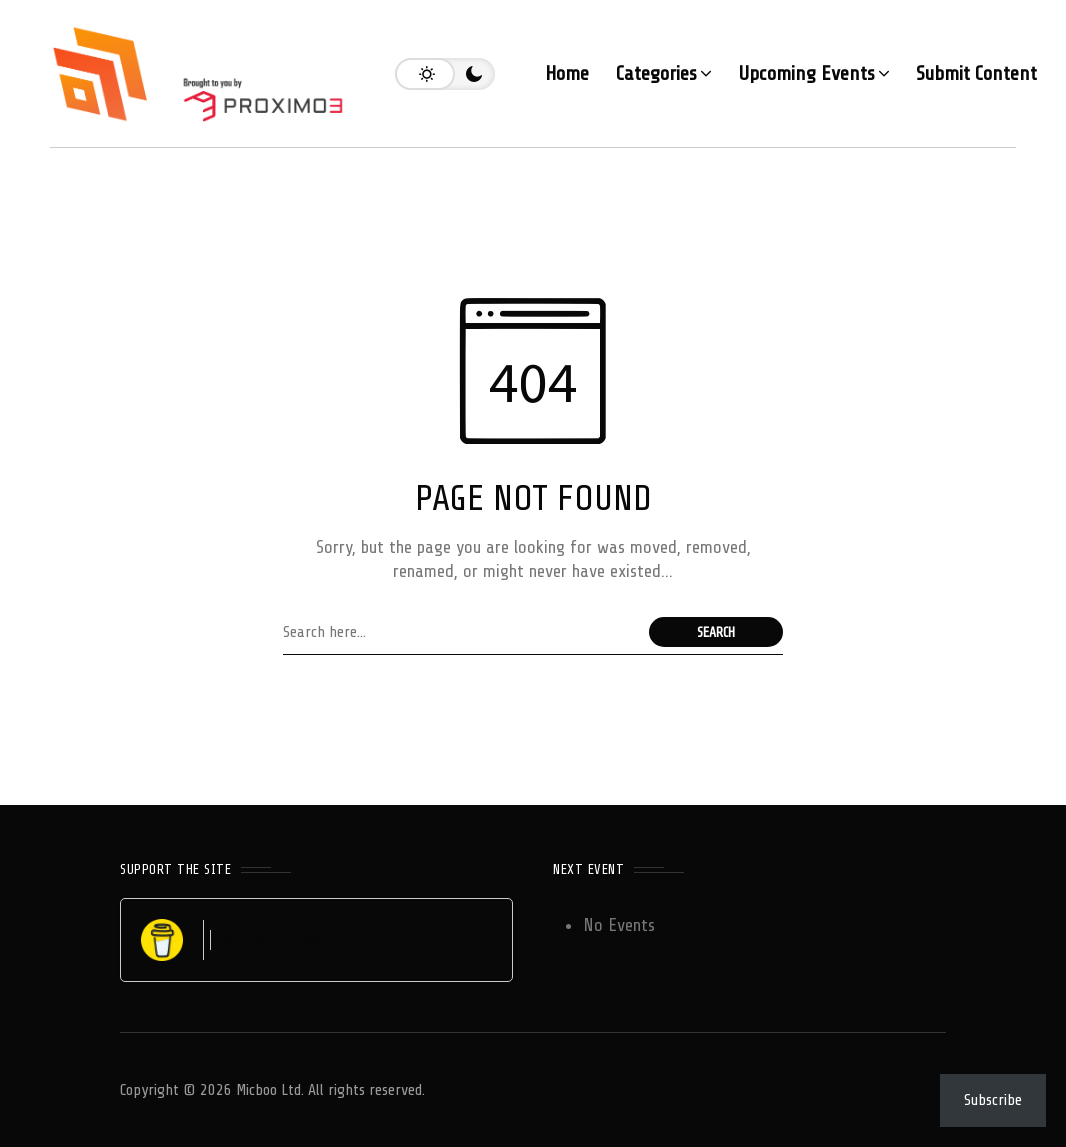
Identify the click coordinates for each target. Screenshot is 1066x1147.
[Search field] (461, 632)
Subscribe (993, 1100)
